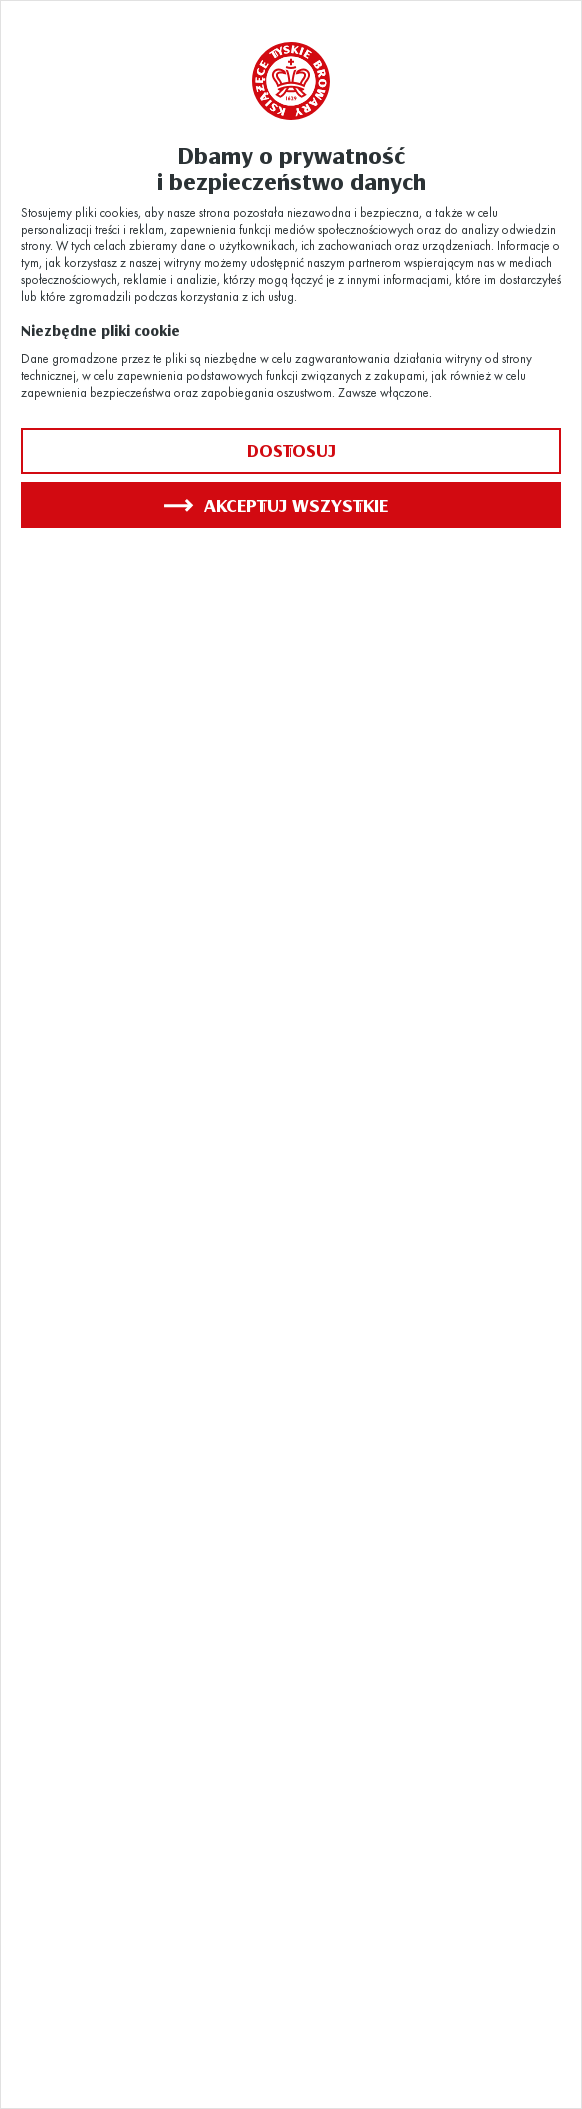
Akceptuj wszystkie (276, 505)
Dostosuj (291, 450)
